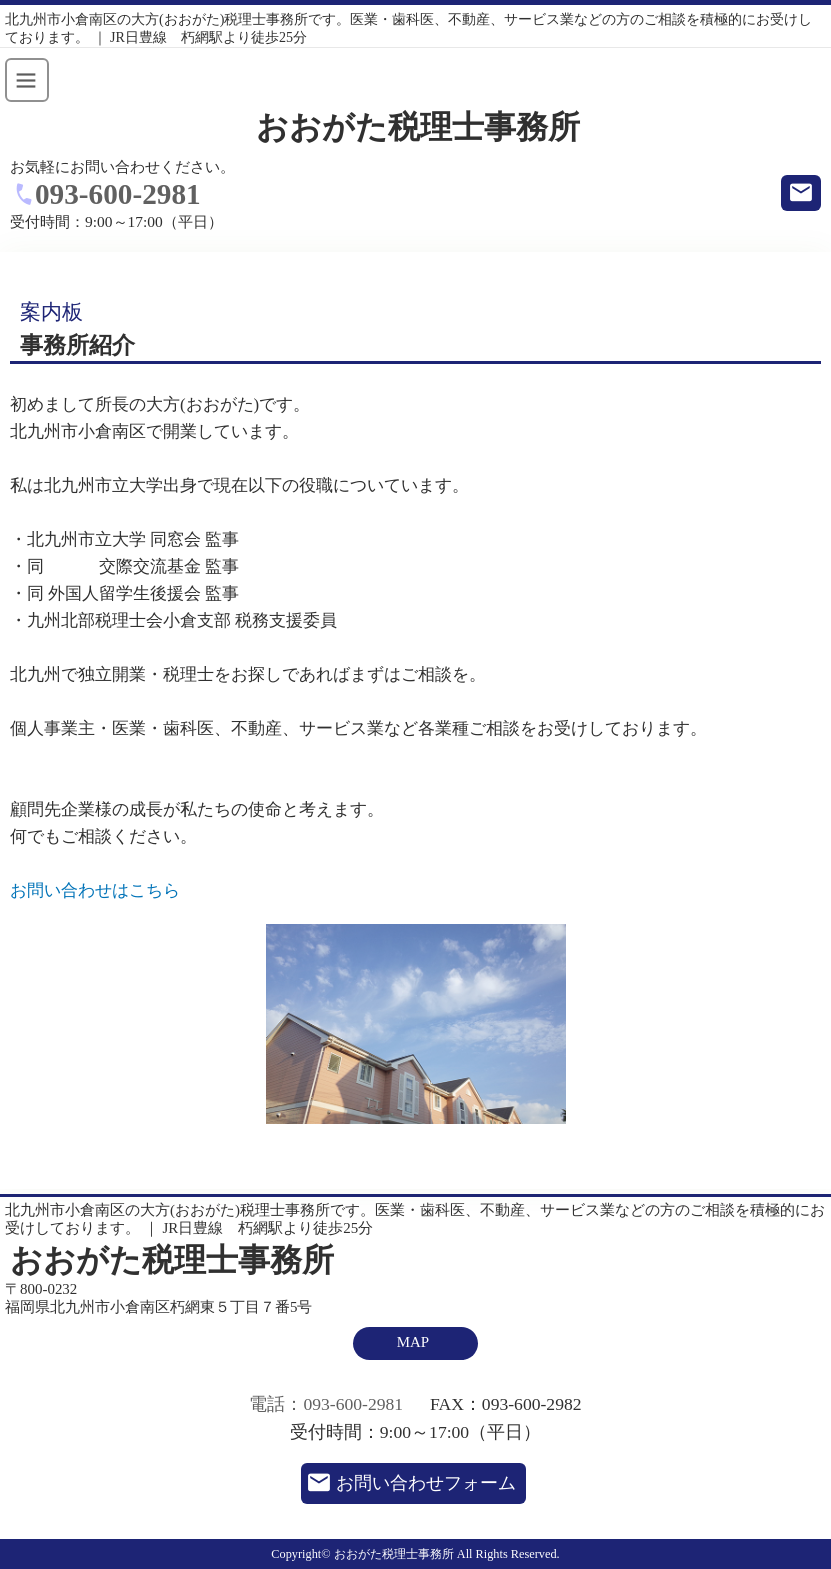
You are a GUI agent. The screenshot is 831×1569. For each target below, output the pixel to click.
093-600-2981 (118, 194)
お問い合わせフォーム (426, 1483)
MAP (413, 1342)
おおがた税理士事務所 (418, 127)
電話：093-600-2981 (326, 1404)
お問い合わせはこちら (95, 890)
